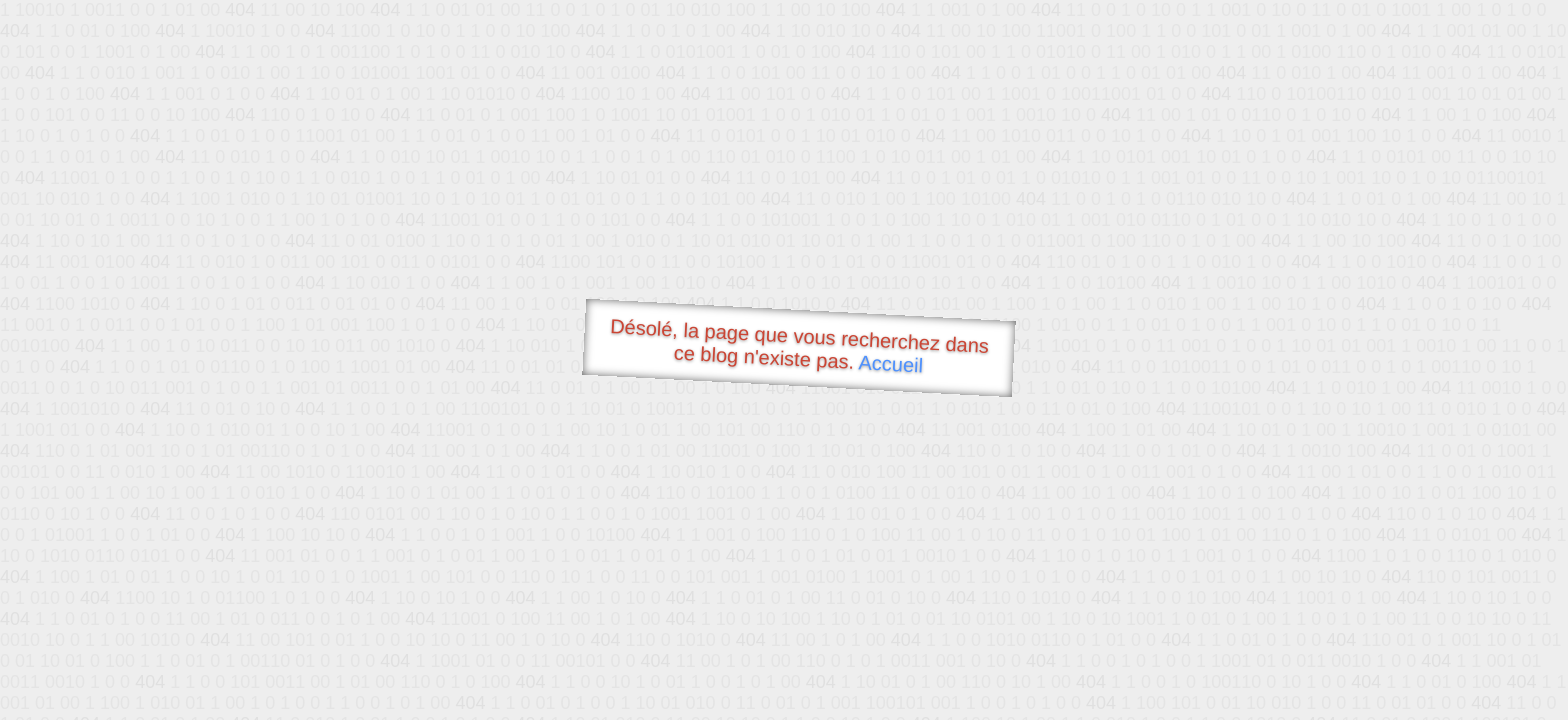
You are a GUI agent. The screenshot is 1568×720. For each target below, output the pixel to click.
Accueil (891, 363)
